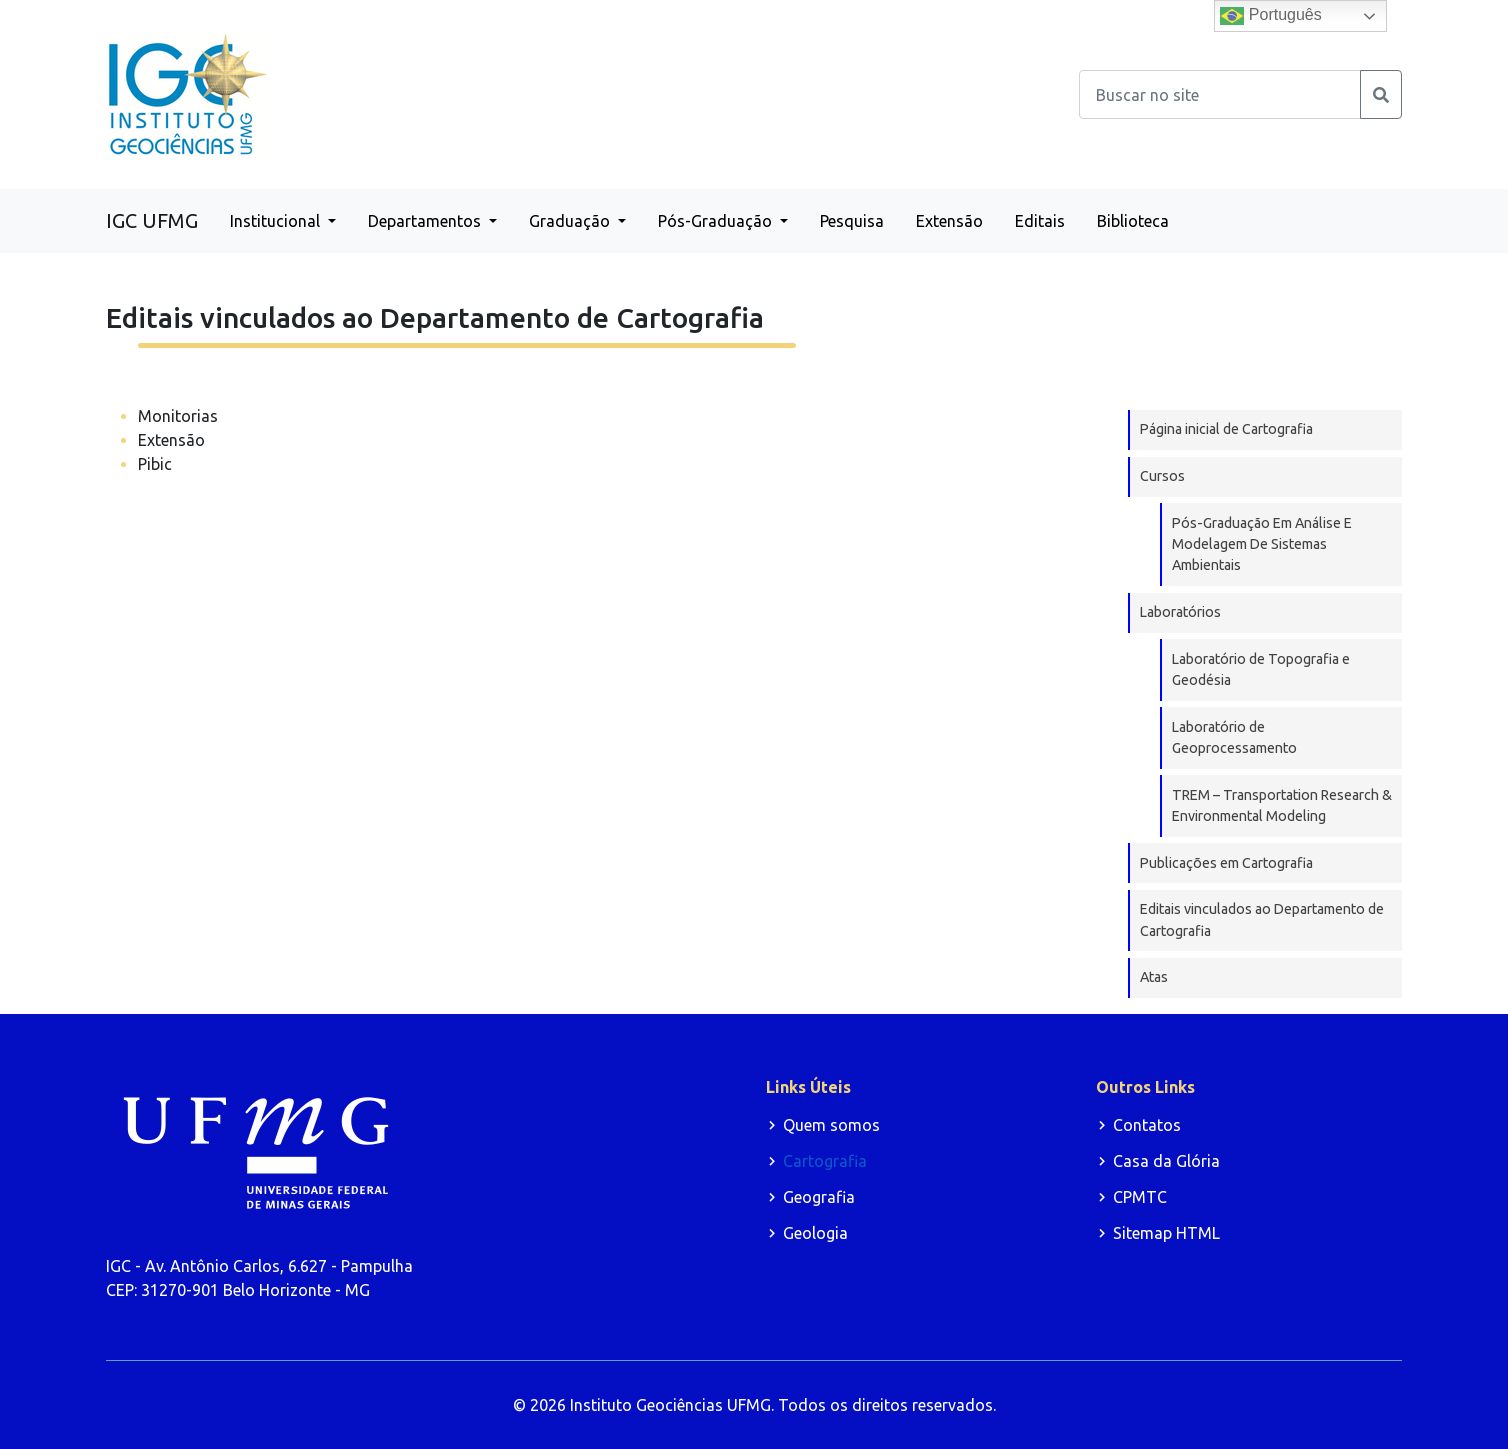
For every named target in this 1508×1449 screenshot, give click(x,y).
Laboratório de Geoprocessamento (1234, 737)
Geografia (819, 1197)
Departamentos (426, 221)
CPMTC (1140, 1197)
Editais (1040, 221)
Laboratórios (1180, 612)
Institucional (277, 221)
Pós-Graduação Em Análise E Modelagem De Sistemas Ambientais (1262, 544)
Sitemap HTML (1166, 1233)
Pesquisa (852, 221)
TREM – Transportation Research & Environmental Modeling (1282, 805)
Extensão (949, 221)
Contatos (1147, 1125)
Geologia (815, 1233)
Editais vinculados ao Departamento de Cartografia (1262, 919)
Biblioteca (1133, 221)
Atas (1154, 977)
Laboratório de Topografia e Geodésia (1261, 669)
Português (1270, 16)
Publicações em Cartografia (1226, 863)
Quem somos (831, 1125)
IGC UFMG (152, 220)
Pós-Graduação (717, 221)
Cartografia (825, 1161)
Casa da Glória (1166, 1161)
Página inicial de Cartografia (1226, 429)
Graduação (571, 221)
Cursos (1162, 476)
